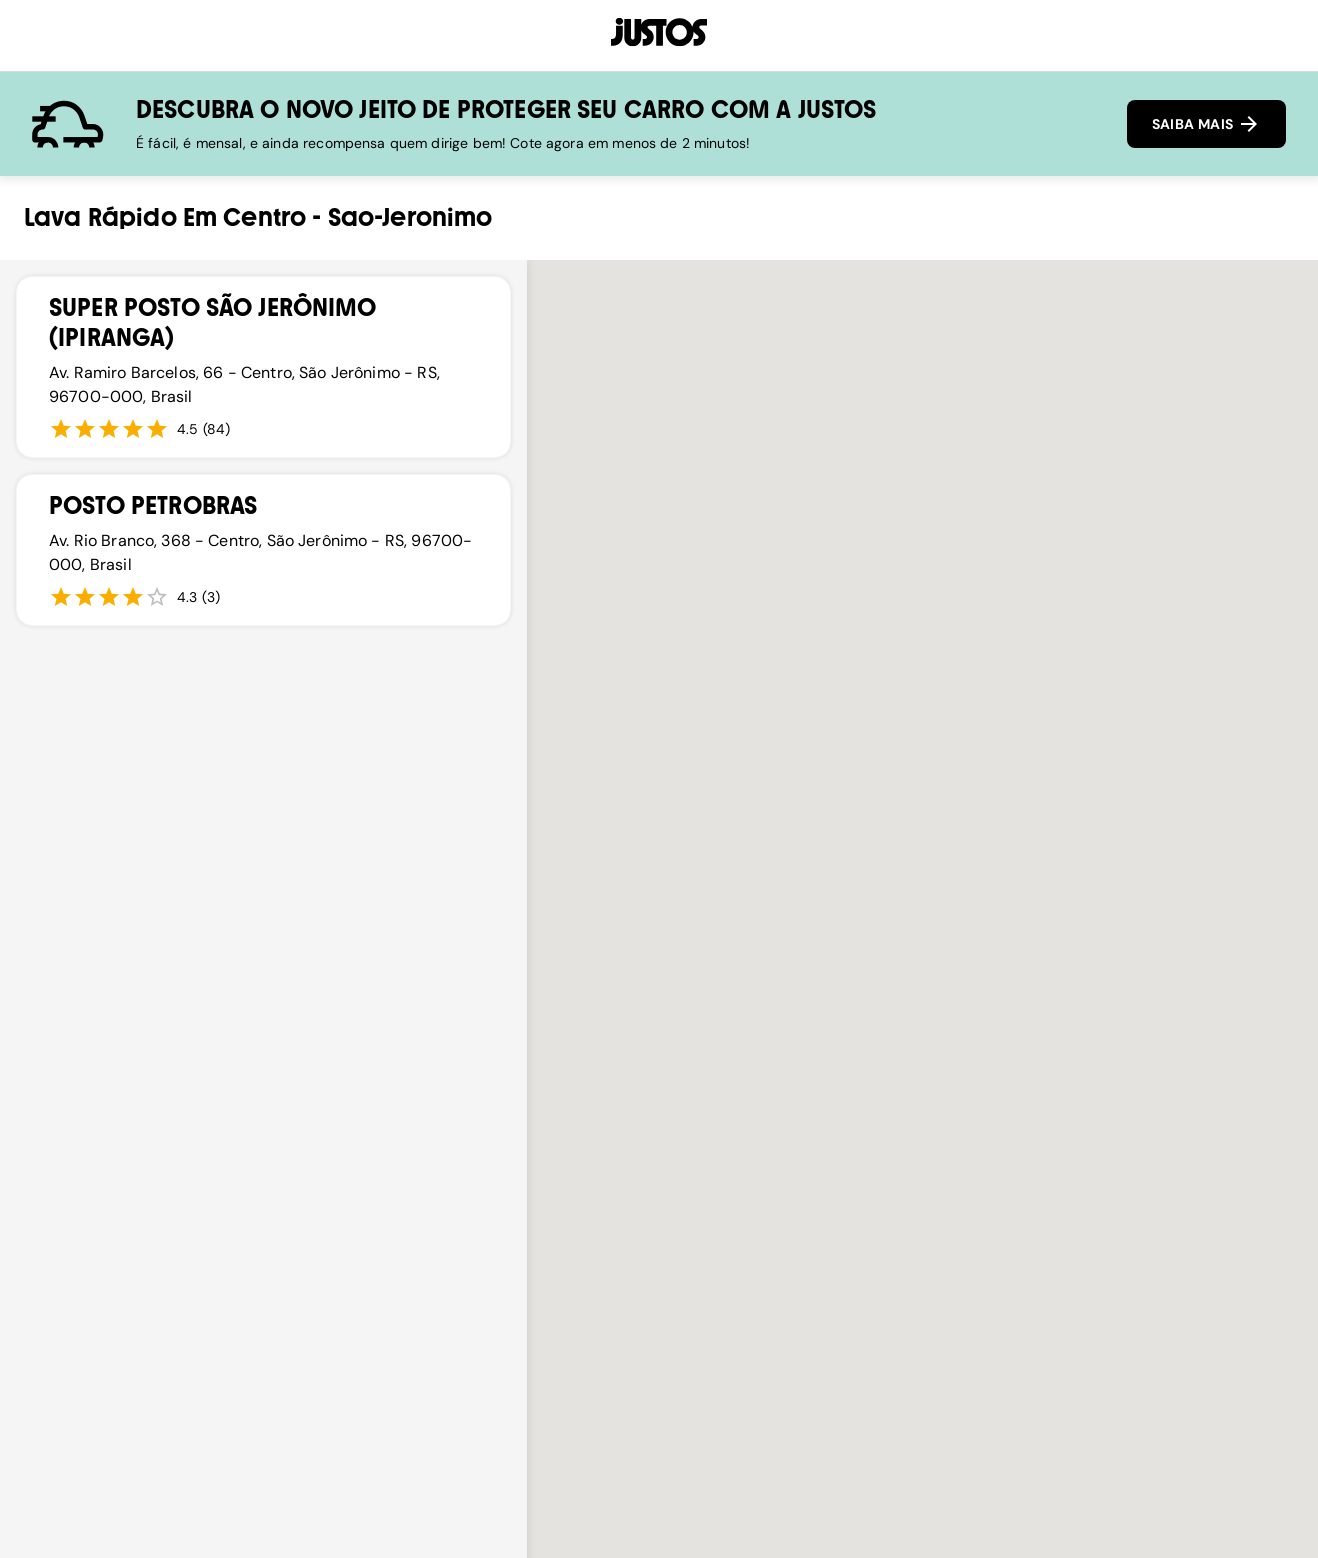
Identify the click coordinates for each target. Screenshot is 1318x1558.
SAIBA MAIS (1206, 124)
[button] (855, 824)
